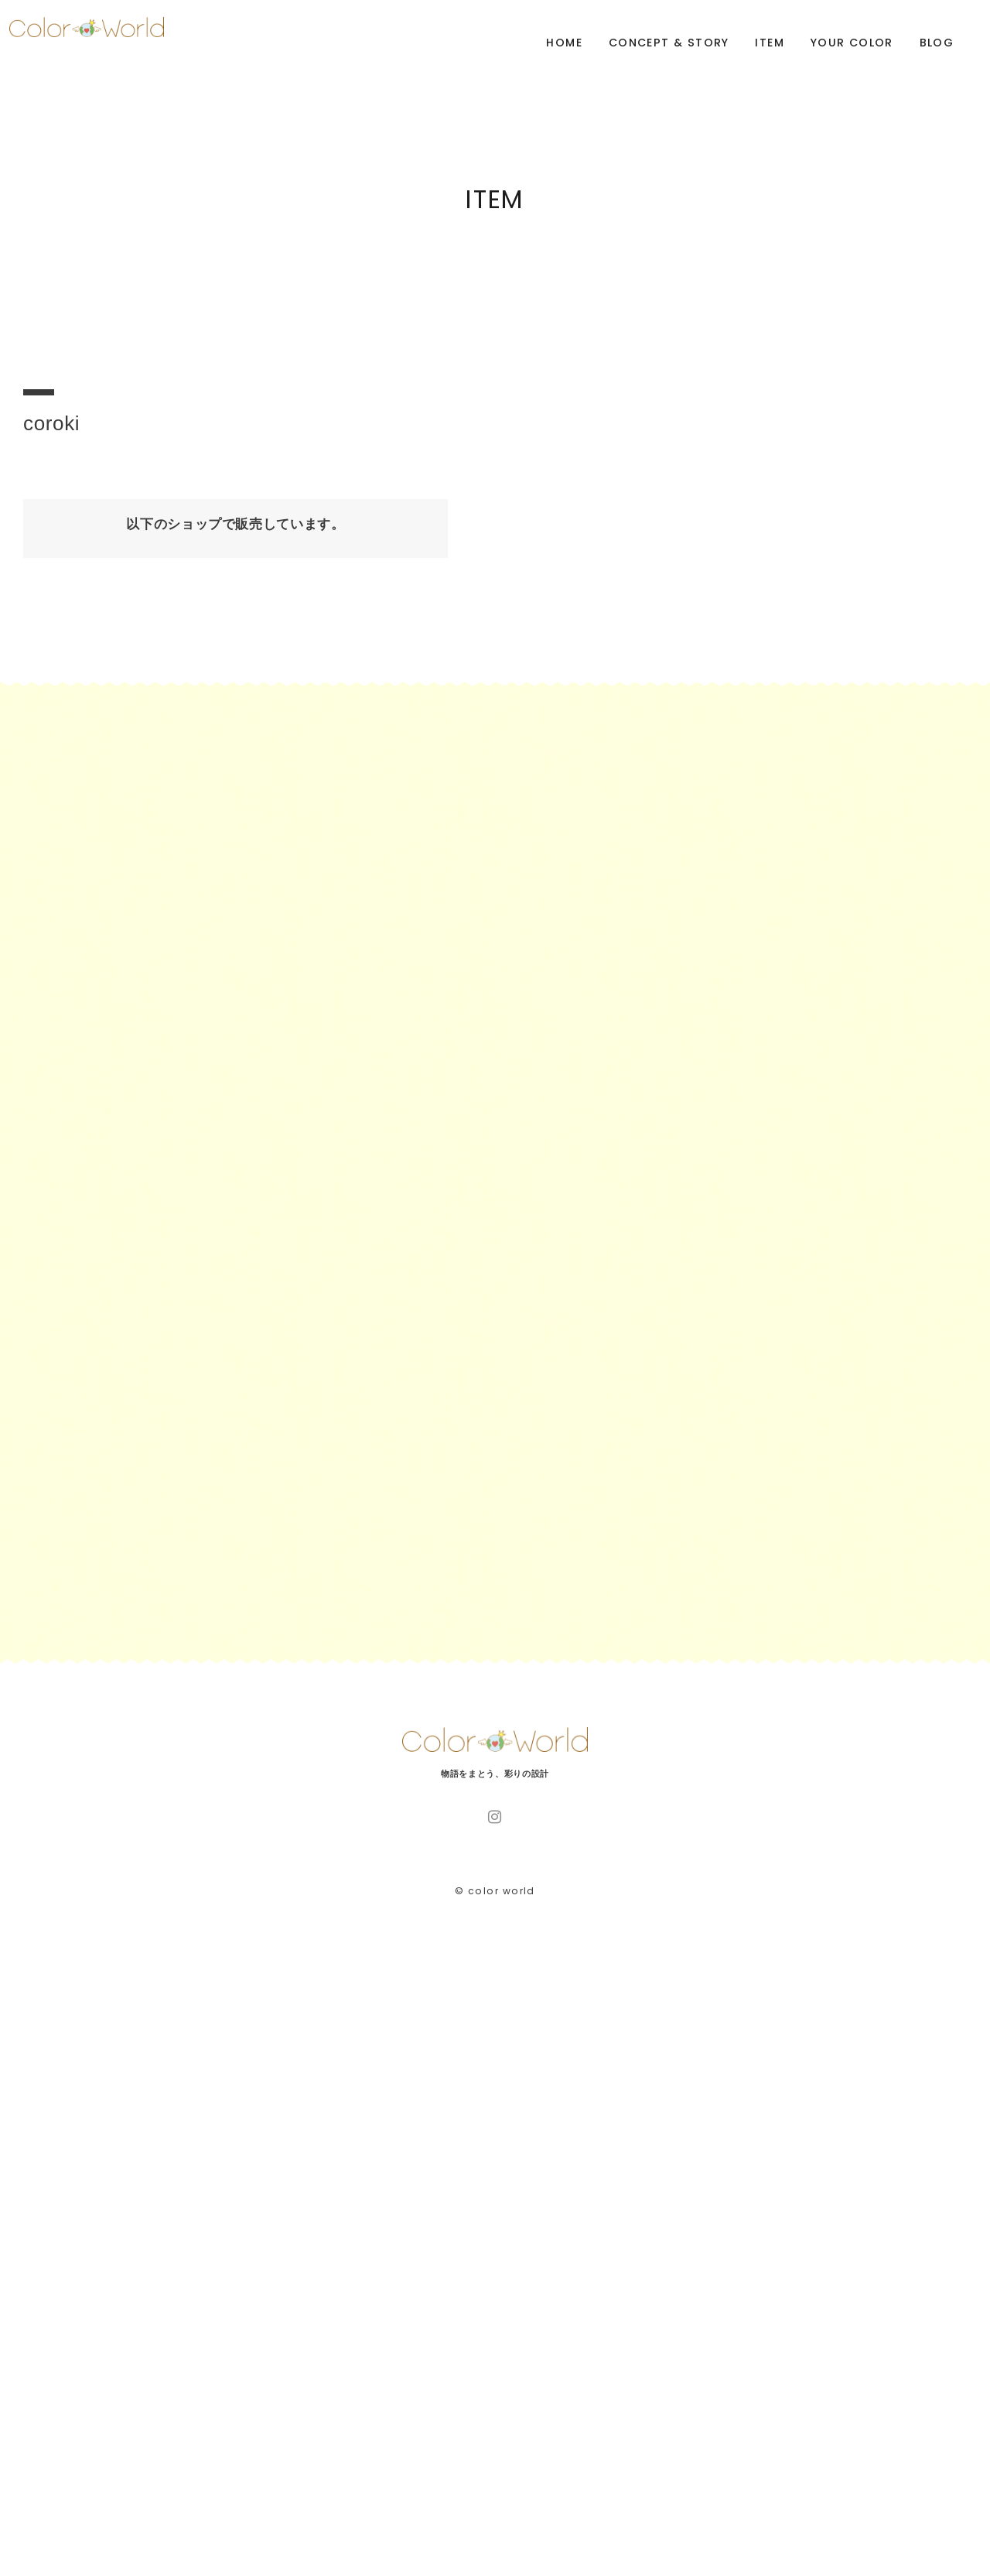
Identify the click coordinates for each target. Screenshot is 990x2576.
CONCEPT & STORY (669, 42)
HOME (564, 42)
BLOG (937, 42)
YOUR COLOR (852, 42)
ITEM (769, 42)
